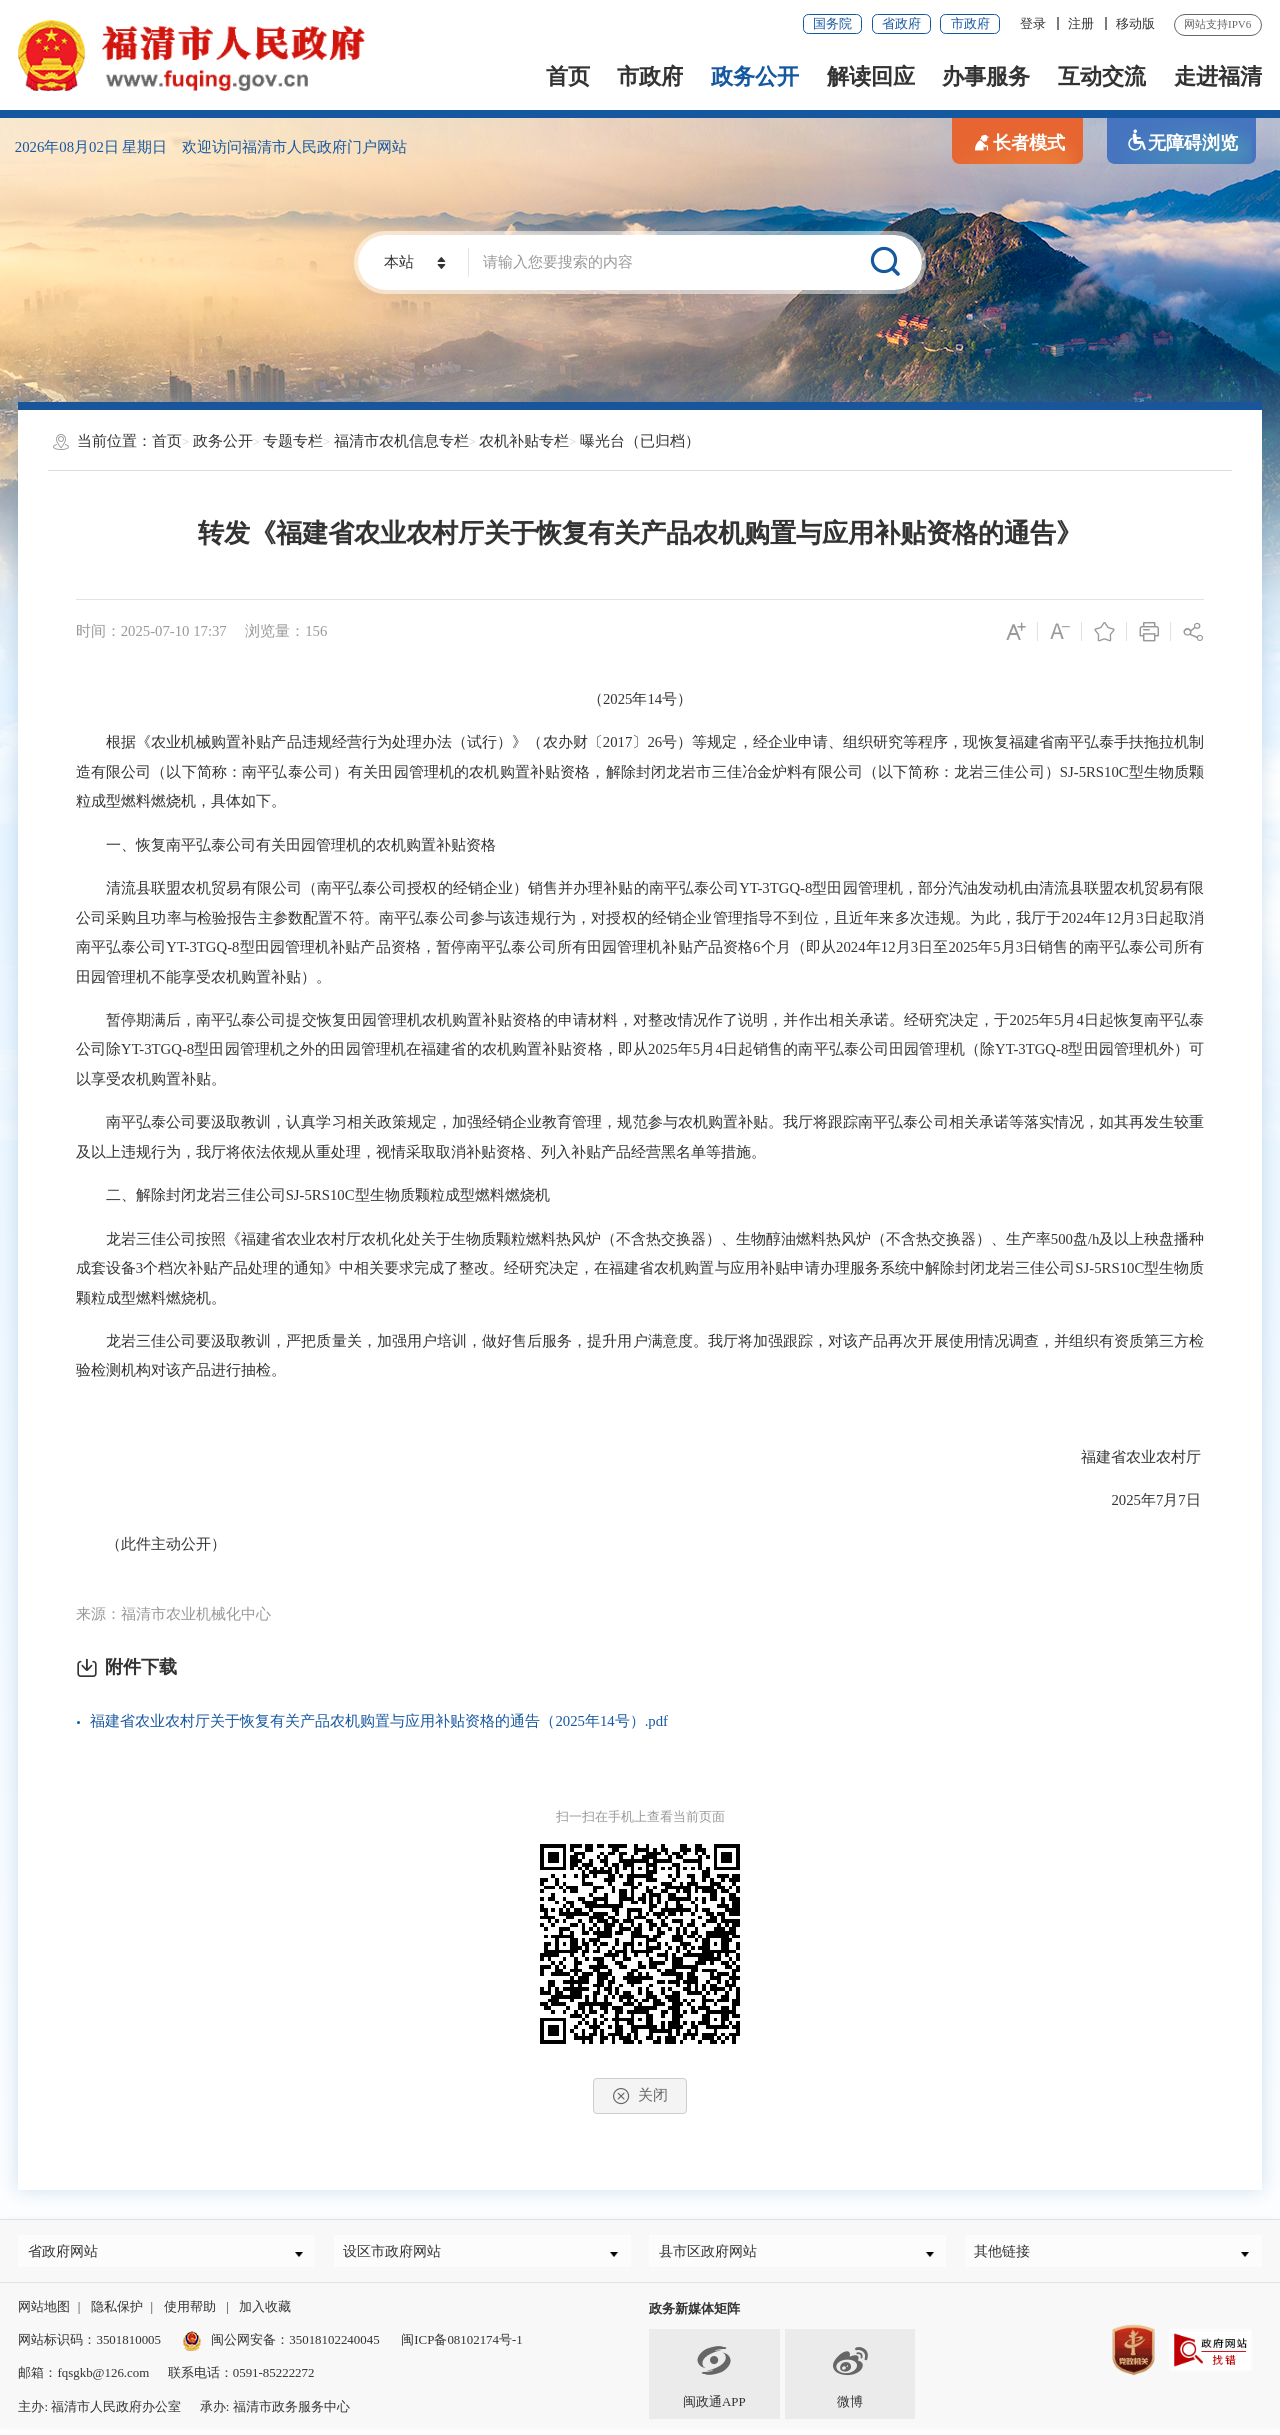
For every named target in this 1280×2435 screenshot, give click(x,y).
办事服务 (986, 76)
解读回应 (871, 76)
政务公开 (755, 76)
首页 (568, 76)
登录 (1033, 23)
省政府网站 (71, 2254)
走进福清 (1218, 76)
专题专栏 (293, 441)
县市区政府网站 (717, 2254)
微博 (850, 2380)
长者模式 (1018, 141)
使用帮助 (190, 2313)
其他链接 (1010, 2254)
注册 (1081, 23)
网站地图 (44, 2313)
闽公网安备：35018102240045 (295, 2346)
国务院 (832, 23)
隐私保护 (117, 2313)
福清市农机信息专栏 (401, 441)
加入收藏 (265, 2313)
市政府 (970, 23)
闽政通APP (714, 2380)
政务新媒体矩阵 (694, 2315)
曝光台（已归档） (640, 441)
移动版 (1135, 23)
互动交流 (1102, 76)
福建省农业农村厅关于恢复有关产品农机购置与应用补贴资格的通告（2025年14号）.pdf (379, 1721)
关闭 (639, 2096)
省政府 (901, 23)
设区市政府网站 (402, 2254)
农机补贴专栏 (524, 441)
